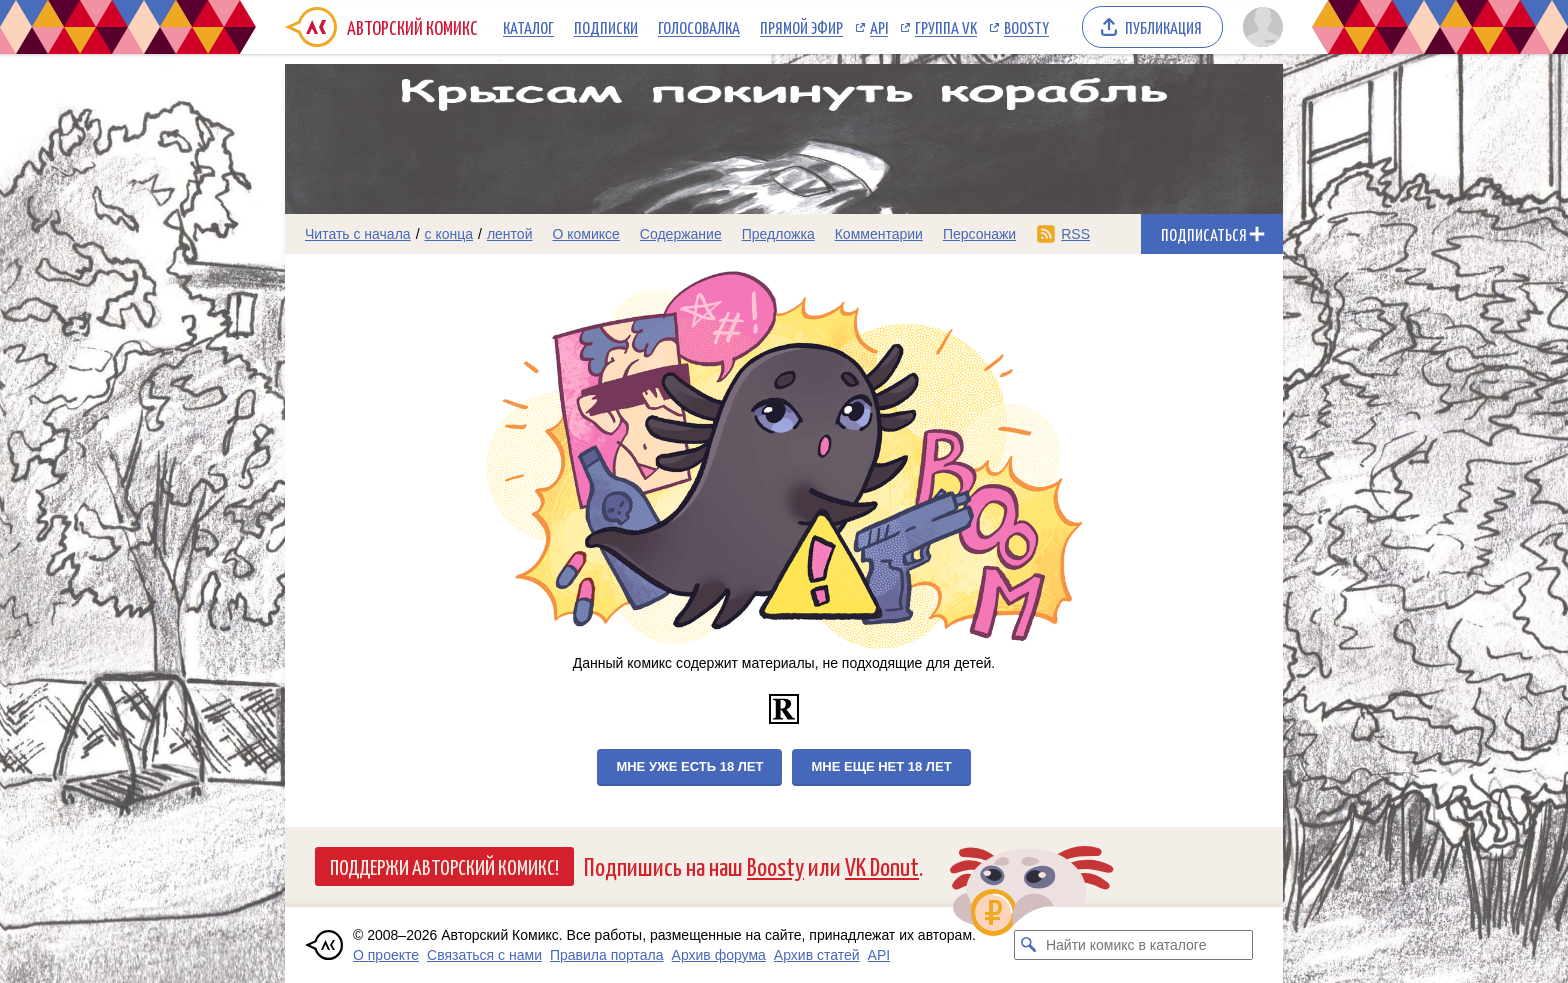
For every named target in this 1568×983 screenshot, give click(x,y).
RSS (1075, 234)
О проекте (386, 955)
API (879, 27)
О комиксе (585, 234)
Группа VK (946, 27)
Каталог (528, 27)
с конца (449, 234)
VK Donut (882, 865)
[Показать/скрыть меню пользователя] (1259, 27)
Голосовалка (699, 27)
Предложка (778, 234)
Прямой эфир (801, 27)
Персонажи (979, 234)
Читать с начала (358, 234)
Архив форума (719, 955)
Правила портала (607, 955)
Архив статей (817, 955)
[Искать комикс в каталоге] (1029, 945)
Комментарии (879, 234)
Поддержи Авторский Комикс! (444, 866)
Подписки (606, 27)
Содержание (681, 234)
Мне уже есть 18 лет (689, 766)
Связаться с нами (484, 955)
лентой (510, 234)
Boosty (1026, 27)
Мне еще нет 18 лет (881, 766)
